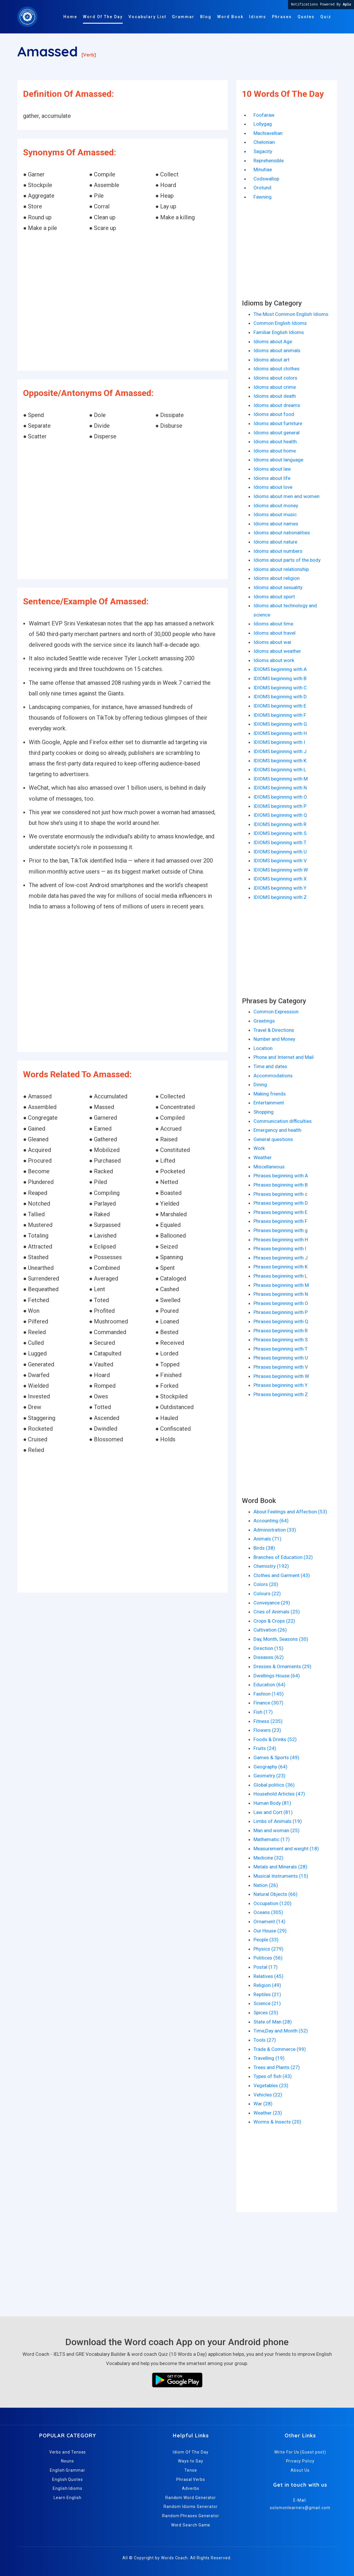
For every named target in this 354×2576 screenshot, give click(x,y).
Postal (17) (265, 1967)
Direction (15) (268, 1648)
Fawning (262, 197)
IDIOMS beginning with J (279, 751)
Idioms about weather (277, 651)
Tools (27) (264, 2040)
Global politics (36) (274, 1785)
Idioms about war (272, 642)
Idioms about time (273, 624)
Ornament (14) (269, 1921)
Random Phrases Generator (190, 2515)
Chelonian (264, 142)
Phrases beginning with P (280, 1312)
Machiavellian (268, 133)
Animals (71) (267, 1539)
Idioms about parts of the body (287, 560)
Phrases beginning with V (280, 1367)
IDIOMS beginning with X (280, 879)
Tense (190, 2470)
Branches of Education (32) (283, 1557)
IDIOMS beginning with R (279, 824)
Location (262, 1048)
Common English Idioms (280, 323)
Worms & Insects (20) (277, 2122)
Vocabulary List (147, 16)
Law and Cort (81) (273, 1812)
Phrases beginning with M (281, 1285)
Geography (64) (270, 1767)
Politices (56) (268, 1958)
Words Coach (174, 2558)
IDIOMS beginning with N (280, 788)
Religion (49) (267, 1985)
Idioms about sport (274, 596)
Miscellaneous (269, 1167)
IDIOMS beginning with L (279, 769)
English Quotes (67, 2479)
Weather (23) (267, 2113)
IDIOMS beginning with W (280, 870)
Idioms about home (274, 451)
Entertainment (268, 1103)
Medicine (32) (268, 1858)
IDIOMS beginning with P (279, 806)
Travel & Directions (273, 1030)
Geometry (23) (269, 1776)
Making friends (269, 1094)
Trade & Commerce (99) (279, 2049)
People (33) (266, 1940)
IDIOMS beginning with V (280, 860)
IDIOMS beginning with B (279, 678)
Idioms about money (275, 505)
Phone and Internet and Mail (283, 1057)
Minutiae (262, 169)
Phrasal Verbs (190, 2479)
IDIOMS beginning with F (279, 715)
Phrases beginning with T (280, 1349)
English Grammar (67, 2470)
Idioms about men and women (286, 496)
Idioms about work (273, 660)
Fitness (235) (268, 1721)
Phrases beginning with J (280, 1258)
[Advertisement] (122, 302)
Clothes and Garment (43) (281, 1575)
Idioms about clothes (276, 368)
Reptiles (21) (267, 1994)
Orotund (262, 188)
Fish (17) (263, 1712)
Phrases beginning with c (280, 1194)
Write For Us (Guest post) (300, 2452)
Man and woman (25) (276, 1830)
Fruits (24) (264, 1748)
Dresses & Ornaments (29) (282, 1666)
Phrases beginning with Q (280, 1321)
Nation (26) (265, 1885)
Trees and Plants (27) (276, 2067)
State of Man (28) (272, 2022)
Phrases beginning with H (280, 1239)
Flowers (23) (267, 1730)
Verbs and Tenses (67, 2452)
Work (259, 1148)
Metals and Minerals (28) (280, 1867)
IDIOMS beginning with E (279, 706)
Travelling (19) (269, 2058)
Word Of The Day (103, 16)
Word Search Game (191, 2525)
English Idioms (67, 2488)
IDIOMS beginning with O (280, 797)
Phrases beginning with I (279, 1248)
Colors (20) (265, 1584)
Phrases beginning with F (280, 1221)
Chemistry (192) (271, 1566)
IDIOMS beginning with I (279, 742)
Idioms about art (271, 360)
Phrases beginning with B (280, 1185)
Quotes (306, 16)
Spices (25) (265, 2012)
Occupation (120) (272, 1903)
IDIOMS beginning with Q (280, 815)
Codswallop (266, 179)
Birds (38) (264, 1548)
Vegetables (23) (270, 2085)
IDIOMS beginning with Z (280, 897)
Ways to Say (190, 2461)
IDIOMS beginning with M (280, 779)
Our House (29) (270, 1931)
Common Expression (275, 1011)
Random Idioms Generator (190, 2506)
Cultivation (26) (270, 1630)
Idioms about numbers (277, 551)
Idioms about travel (274, 633)
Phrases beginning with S (280, 1339)
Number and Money (274, 1039)
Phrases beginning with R (280, 1331)
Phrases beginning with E (280, 1212)
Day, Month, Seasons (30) (280, 1639)
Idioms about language (278, 460)
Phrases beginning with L (280, 1276)
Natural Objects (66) (275, 1894)
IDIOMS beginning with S (279, 833)
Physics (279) (268, 1949)
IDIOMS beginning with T (279, 842)
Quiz (325, 16)
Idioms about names (275, 524)
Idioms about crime (274, 387)
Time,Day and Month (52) (280, 2031)
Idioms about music (275, 514)
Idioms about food (273, 414)
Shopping (263, 1112)
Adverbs (190, 2488)
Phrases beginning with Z (280, 1394)
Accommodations (273, 1075)
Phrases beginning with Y (280, 1385)
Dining (260, 1084)
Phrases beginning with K (280, 1267)
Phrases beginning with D (280, 1203)
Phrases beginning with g (280, 1230)
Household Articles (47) (279, 1794)
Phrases (282, 16)
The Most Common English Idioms (290, 314)
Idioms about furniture (277, 423)
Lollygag (262, 124)
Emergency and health (277, 1130)
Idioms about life (271, 478)
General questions (273, 1139)
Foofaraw (264, 115)
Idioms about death (274, 396)
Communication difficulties (282, 1121)
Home (70, 16)
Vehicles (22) (267, 2095)
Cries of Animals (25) (276, 1612)
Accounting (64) (271, 1520)
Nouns (67, 2461)
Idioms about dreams (276, 405)
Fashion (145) (268, 1694)
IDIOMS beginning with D (280, 696)
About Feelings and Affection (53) (290, 1512)
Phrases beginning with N (280, 1294)
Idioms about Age (272, 341)
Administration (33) (274, 1530)
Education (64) (269, 1684)
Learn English (67, 2497)
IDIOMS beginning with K (279, 760)
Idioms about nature (275, 542)
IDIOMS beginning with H (280, 733)
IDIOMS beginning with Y (279, 888)
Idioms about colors (275, 378)
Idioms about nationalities (281, 532)
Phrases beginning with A (280, 1175)
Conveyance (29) (271, 1603)
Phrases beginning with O (280, 1303)
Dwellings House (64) (276, 1676)
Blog (205, 16)
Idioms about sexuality (277, 587)
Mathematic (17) (271, 1839)
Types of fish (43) (272, 2076)
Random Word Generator (190, 2497)
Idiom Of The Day (191, 2452)
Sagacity (262, 151)
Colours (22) (267, 1593)
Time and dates (270, 1066)
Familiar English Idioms (278, 332)
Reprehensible (268, 160)
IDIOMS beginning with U (280, 852)
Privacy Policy (300, 2461)
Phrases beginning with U (280, 1358)
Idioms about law (272, 469)
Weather (262, 1157)
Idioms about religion (276, 578)
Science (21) (267, 2003)
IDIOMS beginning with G (280, 724)
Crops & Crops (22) (274, 1621)
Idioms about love (272, 487)
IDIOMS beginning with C (280, 688)
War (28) (262, 2104)
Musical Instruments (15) (280, 1876)
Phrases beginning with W (281, 1376)
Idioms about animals (276, 350)
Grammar (183, 16)
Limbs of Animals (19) (277, 1821)
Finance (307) (268, 1703)
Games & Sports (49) (276, 1757)
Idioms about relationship (281, 569)
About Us (300, 2470)
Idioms (257, 16)
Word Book (230, 16)
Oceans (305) (268, 1912)
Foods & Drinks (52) (275, 1739)
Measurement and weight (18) (286, 1848)
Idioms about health (275, 441)
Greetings (264, 1021)
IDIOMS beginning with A (280, 669)
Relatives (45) (268, 1976)
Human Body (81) (272, 1803)
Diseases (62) (268, 1657)
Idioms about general (276, 432)
